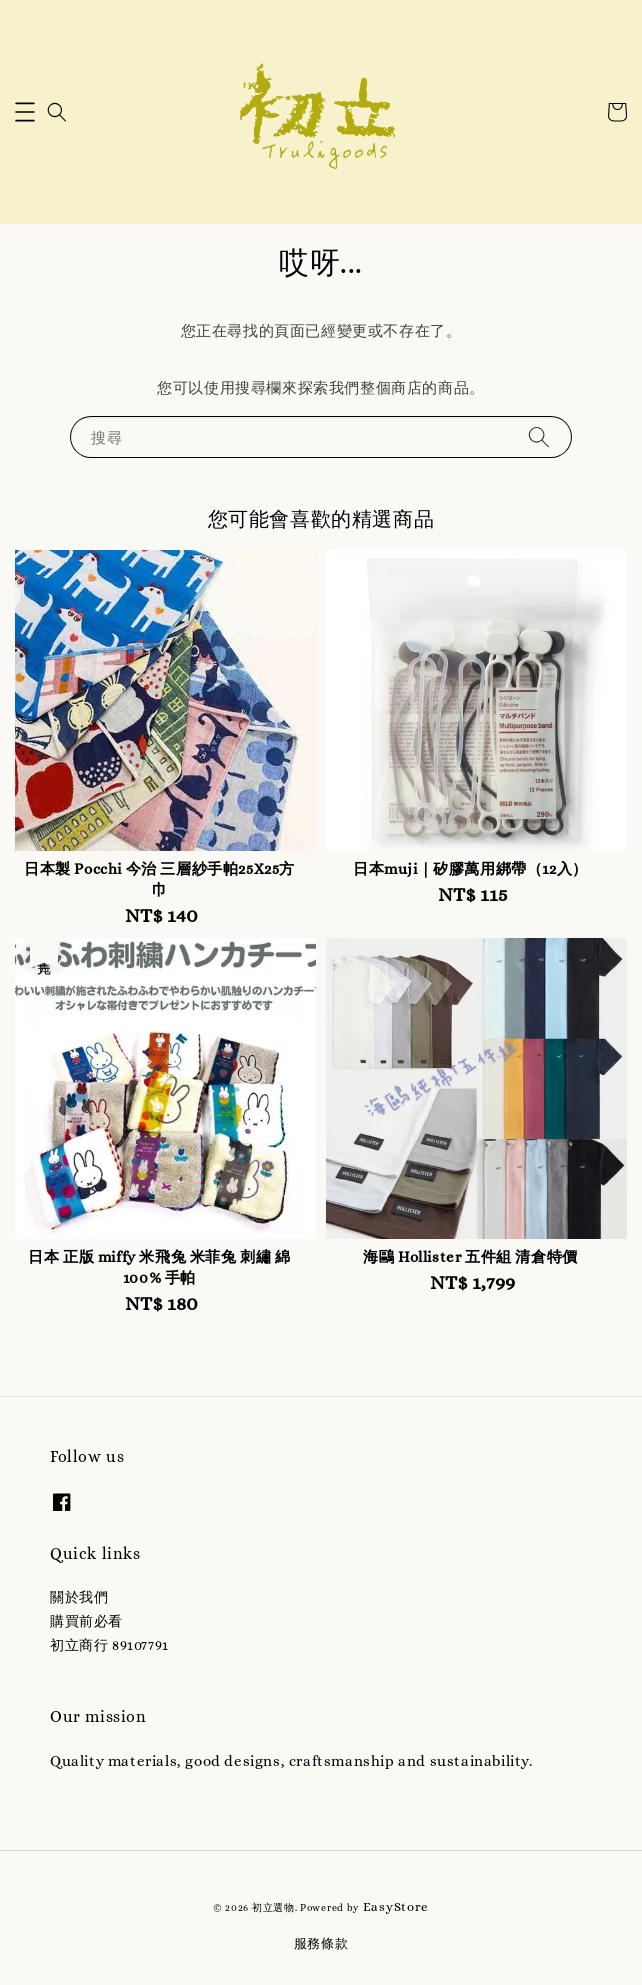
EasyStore (396, 1906)
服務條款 (321, 1943)
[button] (25, 112)
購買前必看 (86, 1621)
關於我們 (79, 1597)
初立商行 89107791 (109, 1645)
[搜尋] (539, 436)
